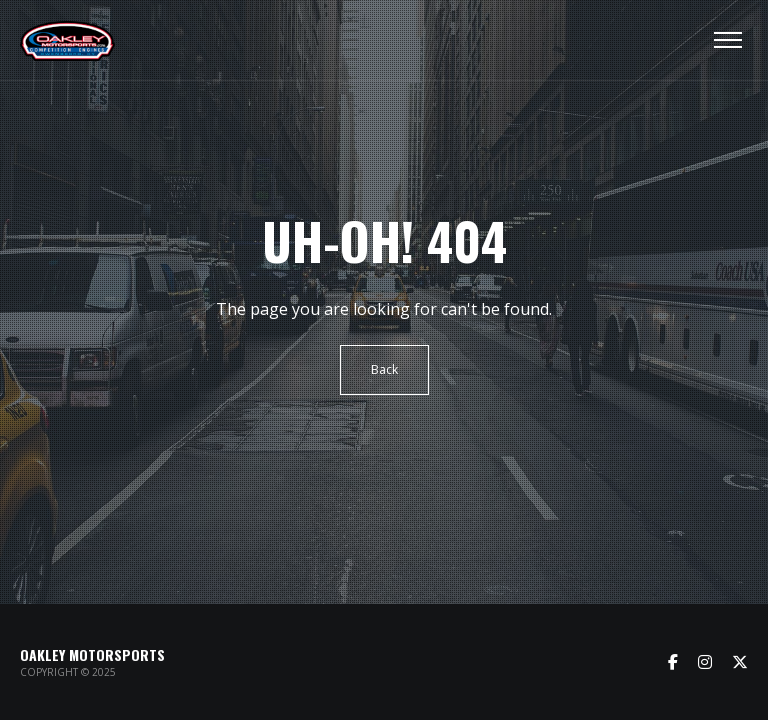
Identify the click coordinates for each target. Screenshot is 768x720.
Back (384, 369)
